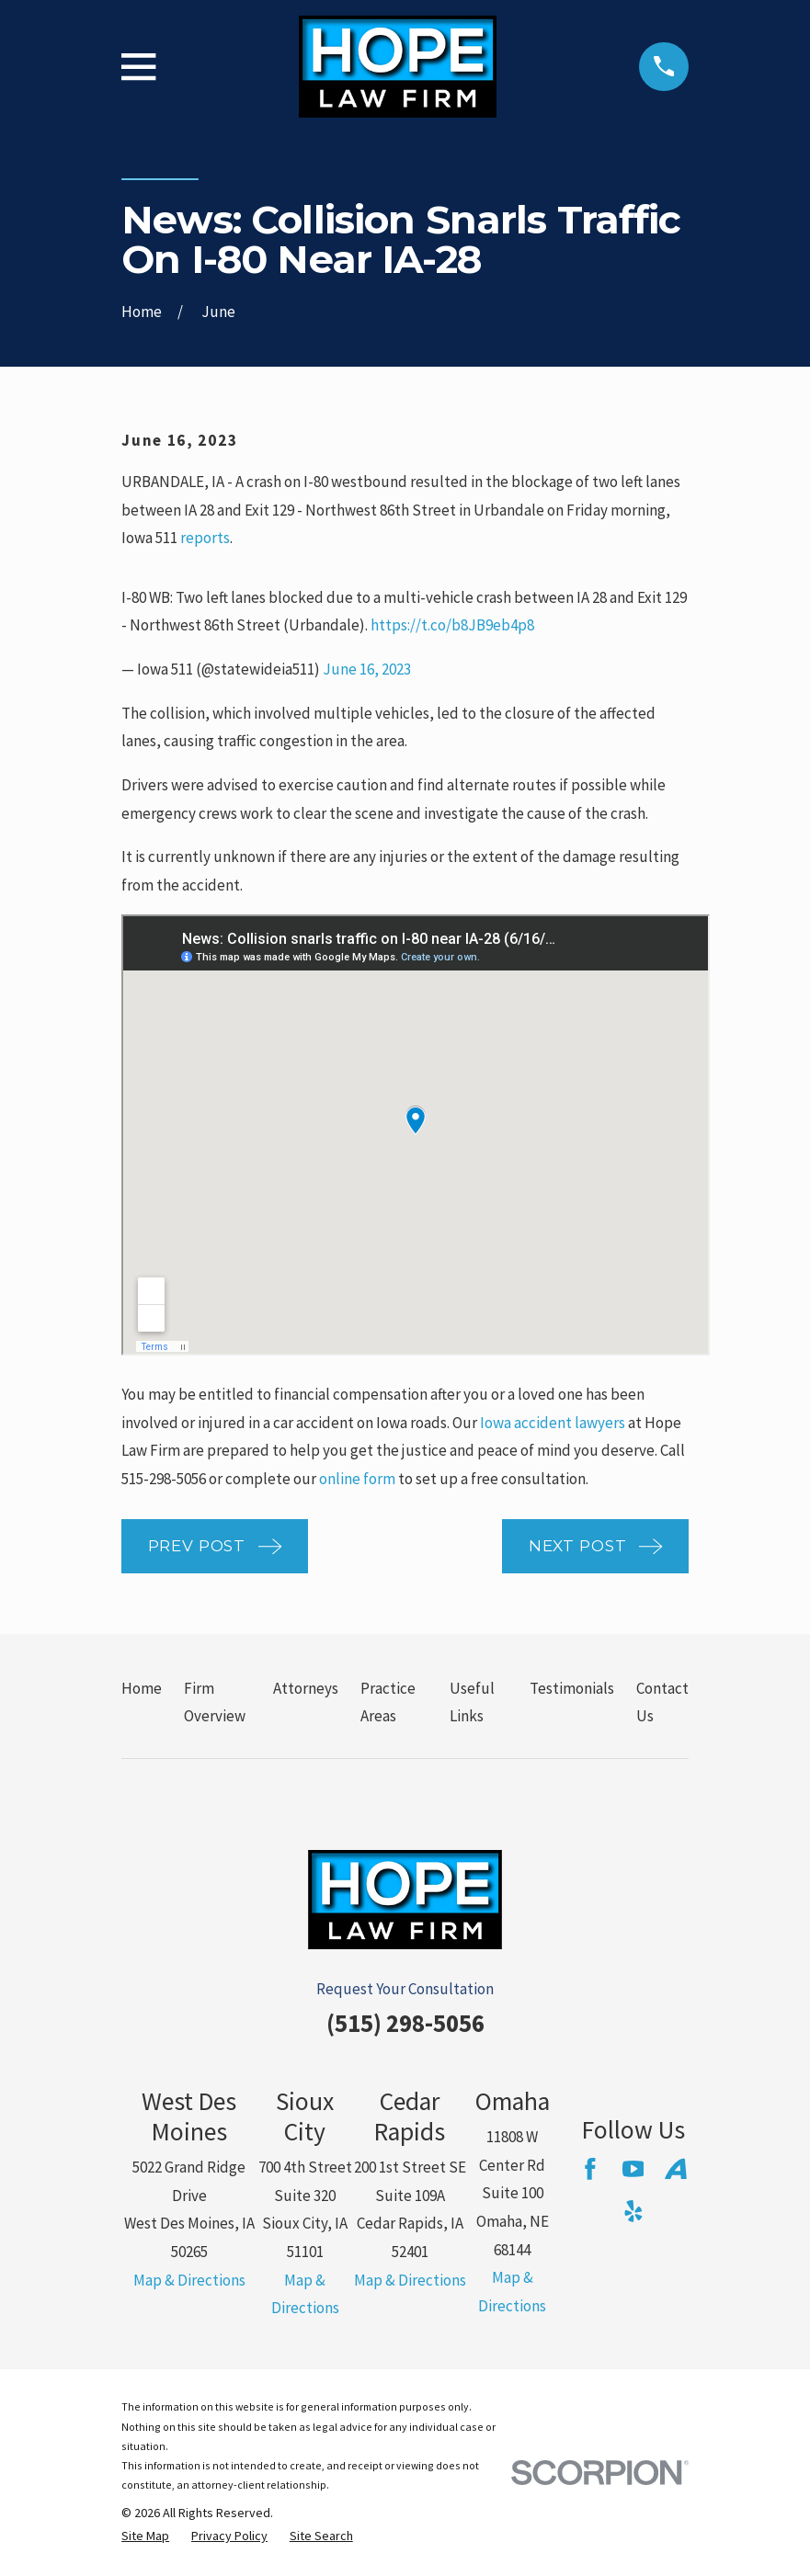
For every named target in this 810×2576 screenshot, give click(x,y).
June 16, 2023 (367, 669)
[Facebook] (590, 2169)
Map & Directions (189, 2280)
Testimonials (572, 1688)
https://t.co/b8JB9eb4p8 (452, 625)
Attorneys (305, 1688)
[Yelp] (633, 2211)
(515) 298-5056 (405, 2022)
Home (141, 1688)
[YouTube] (633, 2169)
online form (357, 1479)
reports (205, 538)
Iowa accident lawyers (552, 1423)
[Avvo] (676, 2169)
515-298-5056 (163, 1479)
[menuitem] (145, 2536)
